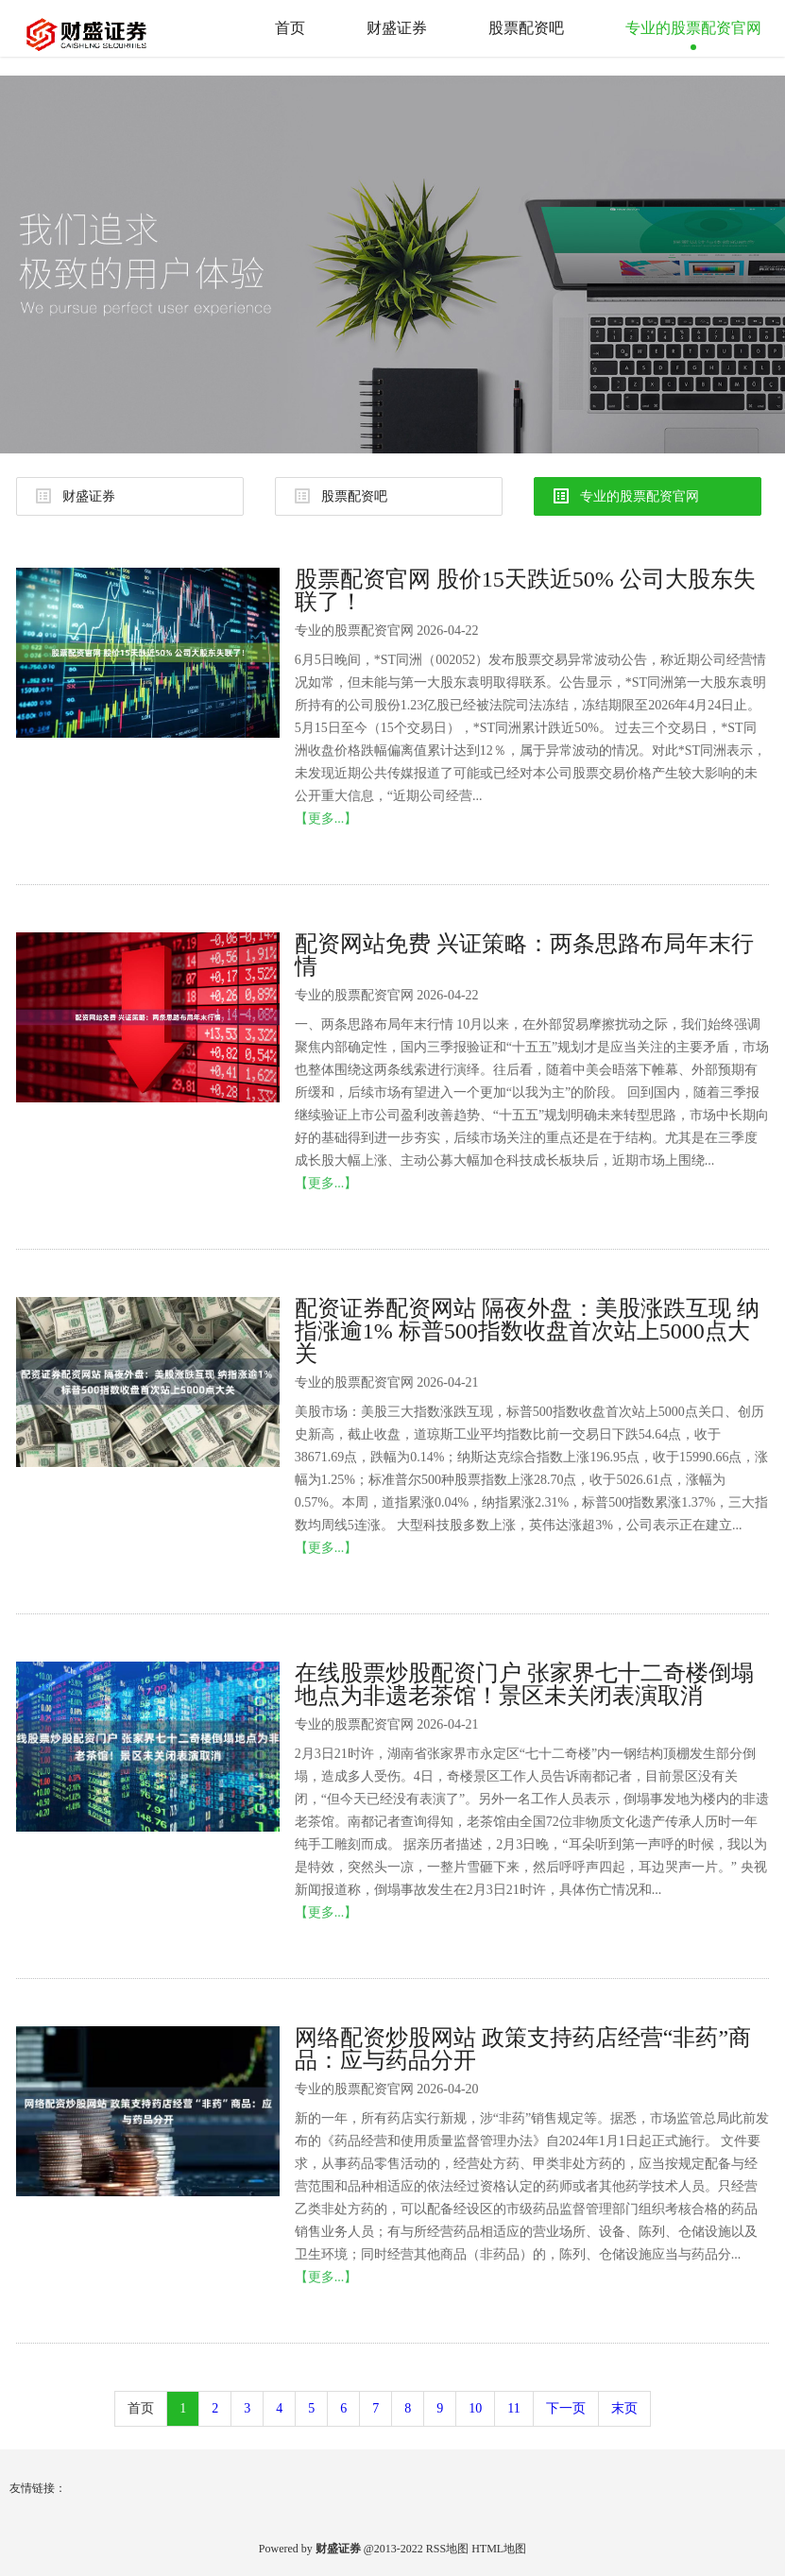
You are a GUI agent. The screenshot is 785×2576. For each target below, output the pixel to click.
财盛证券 (397, 28)
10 (475, 2408)
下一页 (566, 2408)
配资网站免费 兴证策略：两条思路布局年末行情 (524, 955)
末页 (624, 2408)
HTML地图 (498, 2548)
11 (513, 2408)
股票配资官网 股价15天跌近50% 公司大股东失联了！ (525, 590)
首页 (290, 28)
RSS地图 (447, 2548)
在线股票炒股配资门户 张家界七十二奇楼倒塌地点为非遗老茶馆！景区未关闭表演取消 (524, 1684)
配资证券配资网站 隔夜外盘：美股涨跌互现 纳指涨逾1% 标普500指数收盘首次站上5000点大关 (527, 1331)
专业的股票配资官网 (693, 28)
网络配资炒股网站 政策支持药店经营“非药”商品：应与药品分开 (523, 2049)
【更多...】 (326, 818)
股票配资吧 (526, 28)
